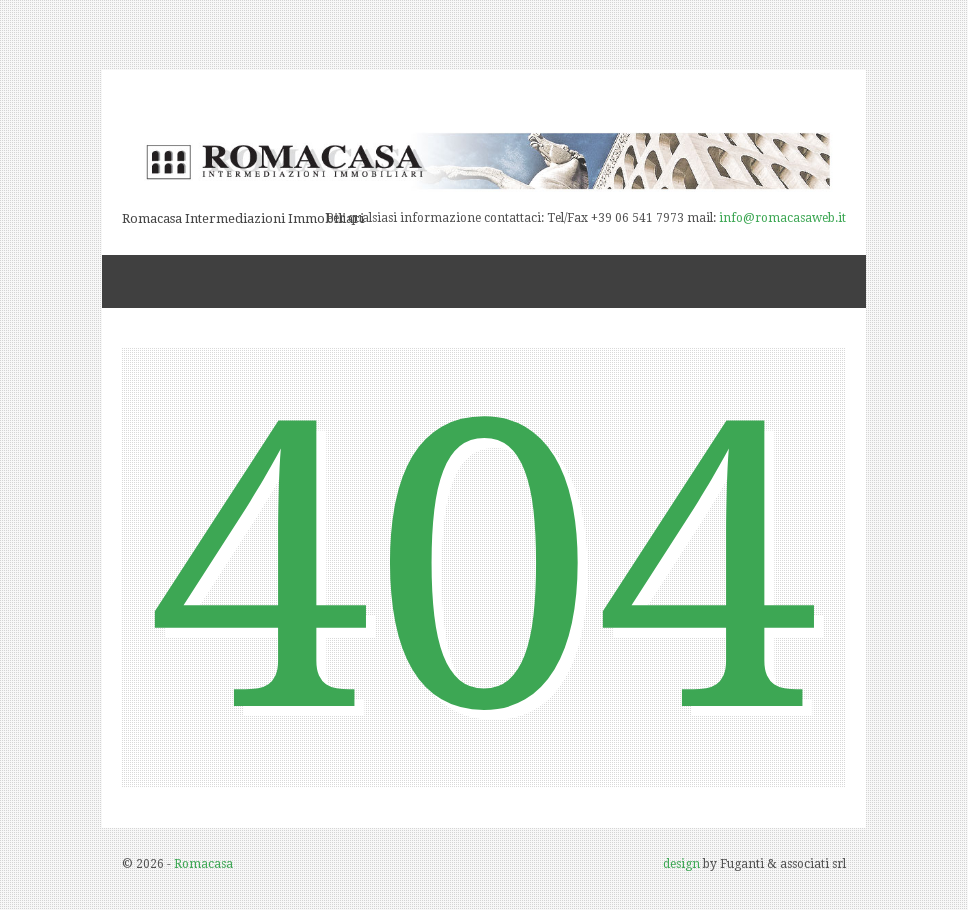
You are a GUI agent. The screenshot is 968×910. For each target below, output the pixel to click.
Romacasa (203, 864)
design (681, 864)
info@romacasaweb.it (782, 218)
